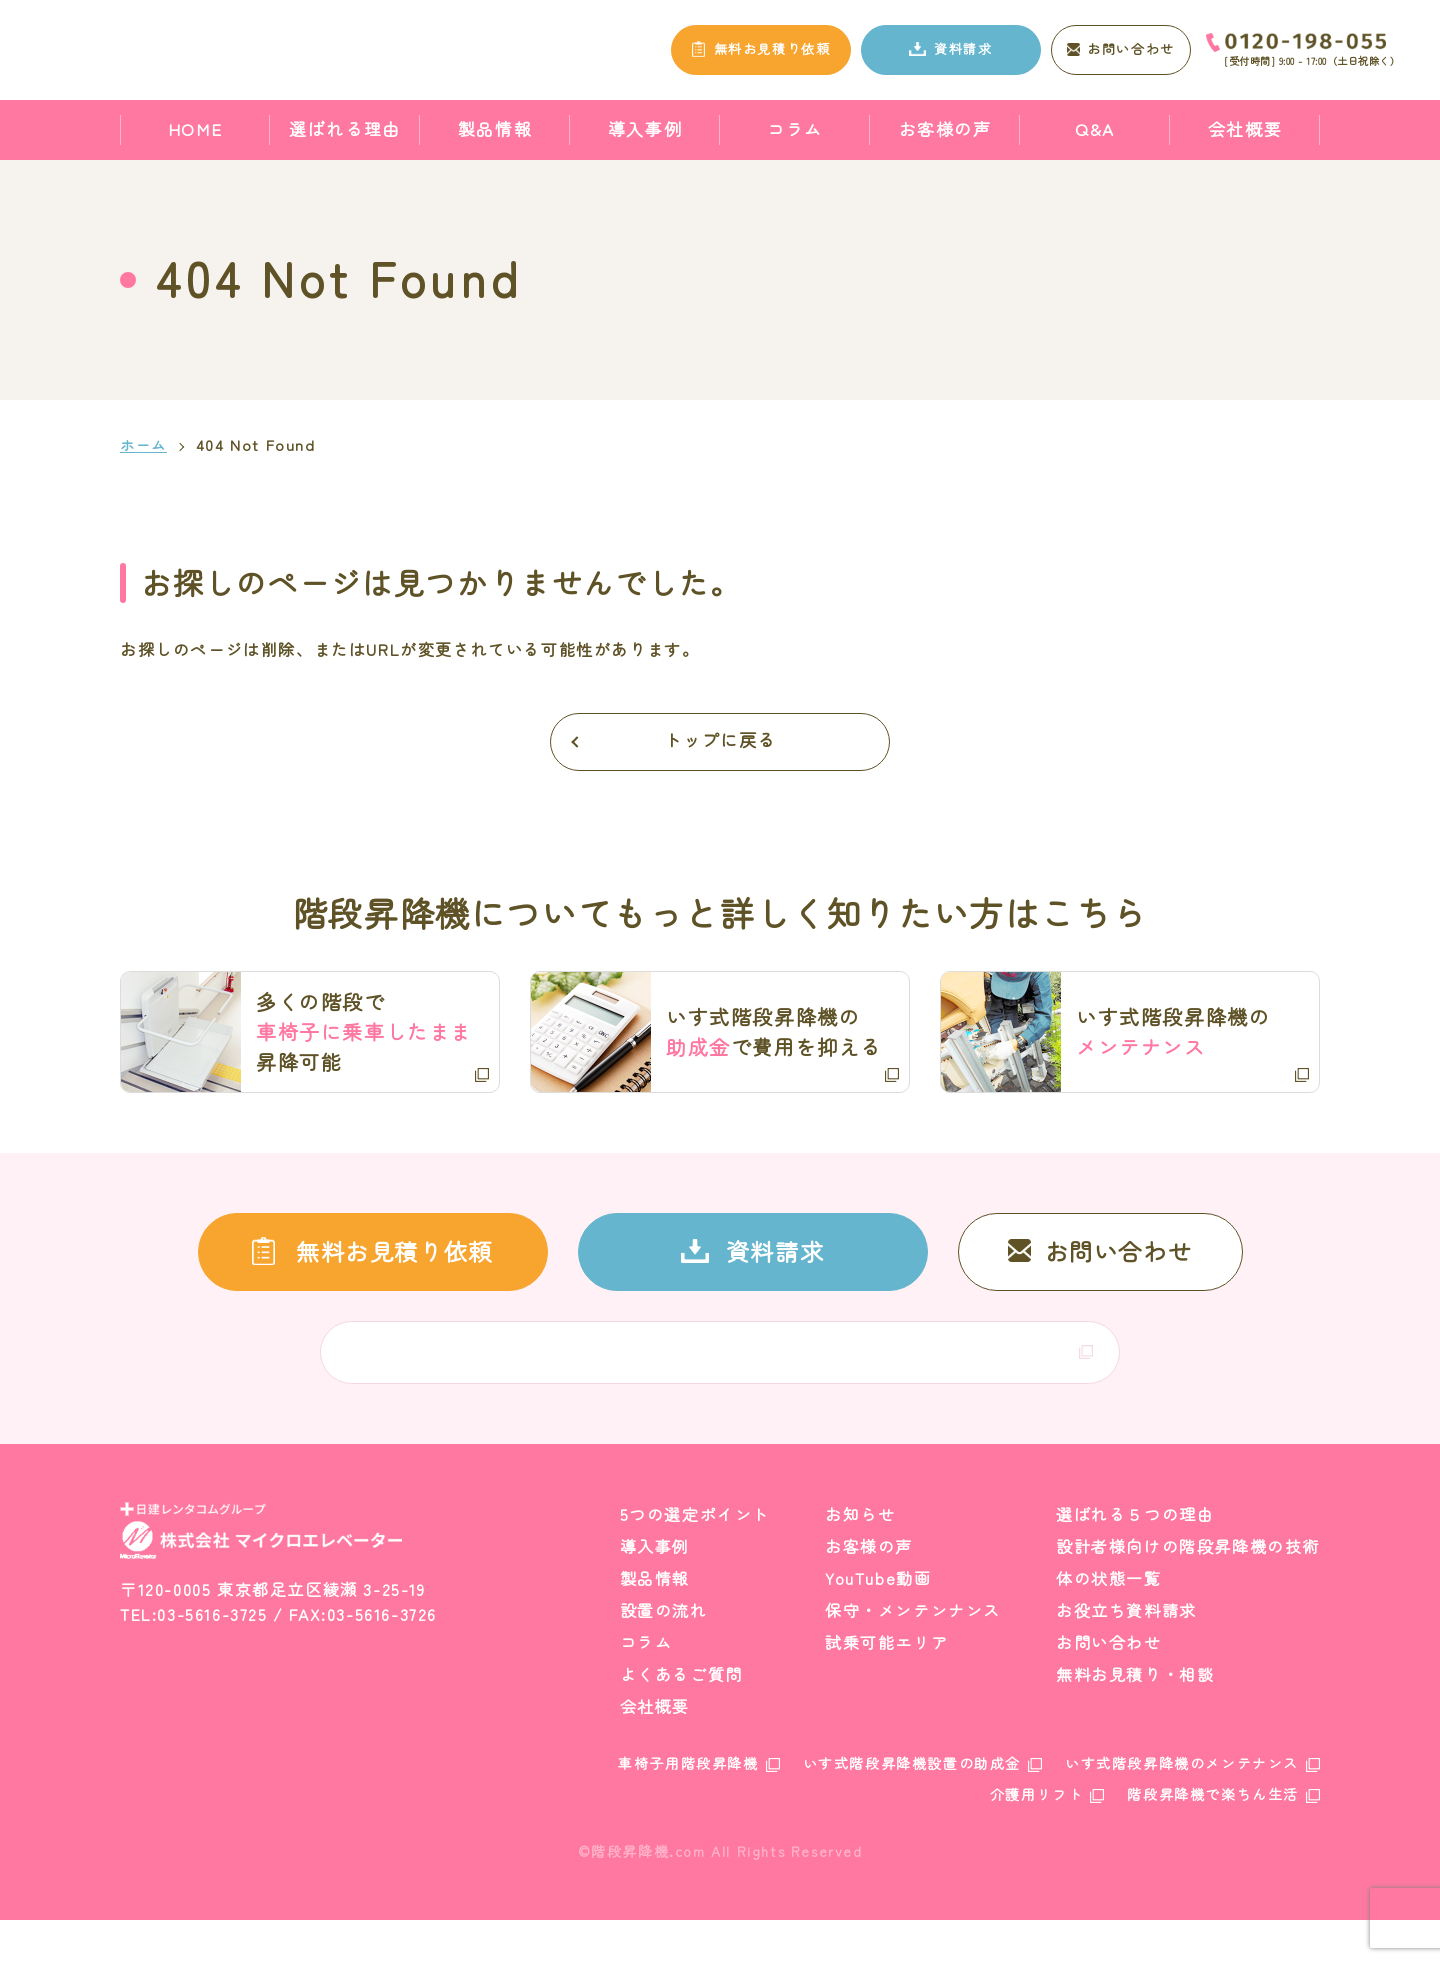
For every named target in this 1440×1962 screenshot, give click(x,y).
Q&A (1095, 128)
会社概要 (1245, 128)
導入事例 (645, 128)
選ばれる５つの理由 (1135, 1557)
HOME (195, 128)
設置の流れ (664, 1653)
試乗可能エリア (886, 1685)
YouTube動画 (878, 1621)
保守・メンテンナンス (913, 1653)
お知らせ (860, 1557)
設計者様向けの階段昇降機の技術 (1188, 1589)
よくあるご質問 (681, 1717)
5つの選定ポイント (695, 1557)
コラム (795, 128)
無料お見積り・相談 (1135, 1717)
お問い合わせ (1109, 1685)
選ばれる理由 (345, 128)
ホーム (145, 445)
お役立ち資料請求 (1126, 1653)
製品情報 (495, 128)
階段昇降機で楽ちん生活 (1213, 1837)
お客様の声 (945, 128)
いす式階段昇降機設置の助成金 (912, 1806)
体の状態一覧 (1109, 1621)
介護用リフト (1037, 1837)
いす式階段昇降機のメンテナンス (1182, 1806)
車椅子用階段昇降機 (688, 1806)
